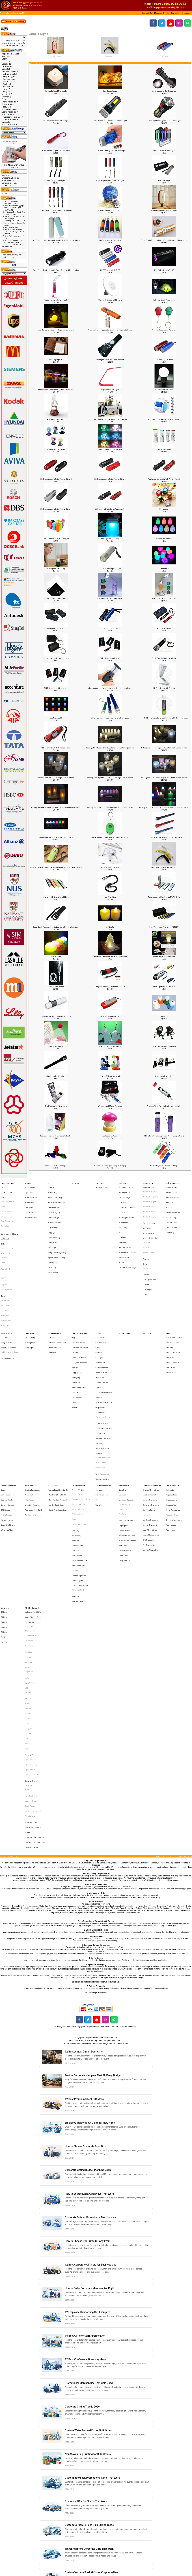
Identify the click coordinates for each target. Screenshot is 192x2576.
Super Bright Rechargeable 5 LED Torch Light (164, 121)
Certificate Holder (78, 1301)
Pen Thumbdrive (149, 1448)
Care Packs (100, 1182)
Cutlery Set (99, 1311)
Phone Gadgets (6, 1427)
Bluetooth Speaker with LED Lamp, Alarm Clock (56, 390)
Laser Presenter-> (9, 86)
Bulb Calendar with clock (55, 449)
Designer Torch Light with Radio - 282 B (110, 987)
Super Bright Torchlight (56, 180)
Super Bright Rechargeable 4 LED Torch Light (110, 121)
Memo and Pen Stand (127, 1442)
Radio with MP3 (148, 1245)
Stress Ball (76, 1486)
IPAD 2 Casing (30, 1514)
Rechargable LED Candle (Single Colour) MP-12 (56, 837)
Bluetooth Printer (149, 1204)
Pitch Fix (28, 1562)
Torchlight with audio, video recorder (110, 360)
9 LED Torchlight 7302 (110, 628)
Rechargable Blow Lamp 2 (56, 419)
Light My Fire (30, 1551)
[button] (148, 13)
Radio (145, 1241)
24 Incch (4, 1506)
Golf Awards (29, 1197)
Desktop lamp (55, 55)
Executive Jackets (7, 1197)
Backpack (51, 1186)
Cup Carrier (123, 1204)
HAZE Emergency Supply (10, 1308)
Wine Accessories (102, 1395)
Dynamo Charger (7, 1420)
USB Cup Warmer (149, 1253)
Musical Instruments (104, 1344)
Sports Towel (6, 1283)
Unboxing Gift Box (102, 1377)
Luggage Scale (171, 1416)
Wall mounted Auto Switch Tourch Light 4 (110, 479)
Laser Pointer (53, 1297)
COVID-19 (4, 1297)
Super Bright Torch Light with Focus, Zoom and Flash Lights (164, 240)
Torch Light (164, 55)
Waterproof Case (7, 1438)
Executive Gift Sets (126, 1431)
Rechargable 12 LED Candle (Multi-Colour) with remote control (110, 808)
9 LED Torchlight (164, 180)
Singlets (4, 1257)
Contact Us (6, 185)
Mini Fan (75, 1453)
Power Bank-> (8, 104)
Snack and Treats (102, 1186)
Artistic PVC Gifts (78, 1409)
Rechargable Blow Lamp (56, 569)
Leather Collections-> (11, 89)
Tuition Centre (171, 1215)
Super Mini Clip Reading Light (110, 1046)
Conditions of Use (9, 183)
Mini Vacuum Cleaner (127, 1445)
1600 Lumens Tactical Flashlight (55, 121)
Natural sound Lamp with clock (110, 449)
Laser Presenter (54, 1294)
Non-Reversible (7, 1211)
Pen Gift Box (171, 1319)
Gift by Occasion (173, 1182)
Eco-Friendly (76, 1442)
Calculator (123, 1409)
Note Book (123, 1423)
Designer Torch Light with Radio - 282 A (56, 1016)
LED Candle (110, 927)
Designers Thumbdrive (151, 1420)
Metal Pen (170, 1311)
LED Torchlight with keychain (110, 658)
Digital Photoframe (103, 1354)
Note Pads (123, 1449)
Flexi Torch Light (109, 897)
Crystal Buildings (31, 1610)
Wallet (74, 1347)
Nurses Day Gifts (7, 1312)
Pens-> (5, 99)
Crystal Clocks (30, 1613)
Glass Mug (123, 1215)
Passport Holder (78, 1340)
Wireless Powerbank (32, 1427)
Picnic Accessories (102, 1359)
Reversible (5, 1215)
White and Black (78, 1481)
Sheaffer (28, 1577)
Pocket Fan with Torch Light (55, 1166)
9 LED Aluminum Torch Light (164, 151)
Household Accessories (104, 1322)
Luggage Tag (76, 1322)
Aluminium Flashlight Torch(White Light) (110, 1166)
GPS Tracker (147, 1215)
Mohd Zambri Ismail (33, 1643)
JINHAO (27, 1539)
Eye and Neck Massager (152, 1212)
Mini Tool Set (77, 1456)
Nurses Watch (101, 1387)
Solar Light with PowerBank (164, 300)
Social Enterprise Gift (80, 1478)
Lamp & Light (18, 13)
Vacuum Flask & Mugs (127, 1243)
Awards (28, 1182)
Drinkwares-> (8, 66)
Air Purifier (100, 1297)
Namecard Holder (78, 1333)
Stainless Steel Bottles (127, 1233)
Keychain (75, 1445)
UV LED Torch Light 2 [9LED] (110, 270)
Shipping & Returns (10, 178)
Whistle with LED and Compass (110, 1106)
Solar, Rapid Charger (8, 1434)
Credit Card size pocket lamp (164, 957)
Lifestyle (99, 1294)
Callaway (28, 1532)
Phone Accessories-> (10, 101)
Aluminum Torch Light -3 (56, 1076)
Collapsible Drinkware (127, 1200)
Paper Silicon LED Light (110, 390)
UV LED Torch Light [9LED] (164, 270)
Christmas (170, 1197)
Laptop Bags (53, 1215)
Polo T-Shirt (5, 1234)
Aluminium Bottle (126, 1186)
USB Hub (146, 1263)
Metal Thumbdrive (150, 1438)
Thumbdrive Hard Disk (152, 1405)
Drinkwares (123, 1182)
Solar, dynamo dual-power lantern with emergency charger (110, 688)
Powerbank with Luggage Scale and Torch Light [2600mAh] (110, 330)
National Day (171, 1207)
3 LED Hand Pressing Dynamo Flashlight (109, 151)
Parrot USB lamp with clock (110, 1076)
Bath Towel (5, 1268)
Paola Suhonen (30, 1647)
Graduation (170, 1200)
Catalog (8, 13)
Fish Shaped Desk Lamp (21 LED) (164, 598)
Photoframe (29, 1524)
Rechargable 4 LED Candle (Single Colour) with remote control (164, 778)
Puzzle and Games (103, 1366)
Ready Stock (53, 1405)
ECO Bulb (164, 1016)
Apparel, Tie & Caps (8, 1182)
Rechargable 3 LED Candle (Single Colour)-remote (55, 778)
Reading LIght (109, 55)
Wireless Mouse (149, 1233)
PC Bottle (122, 1222)
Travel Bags (170, 1438)
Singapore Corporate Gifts (34, 1662)
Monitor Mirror (148, 1219)
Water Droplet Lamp (164, 539)
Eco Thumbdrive (149, 1423)
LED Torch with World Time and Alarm (55, 748)
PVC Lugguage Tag (79, 1420)
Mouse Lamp (56, 957)
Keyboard (146, 1226)
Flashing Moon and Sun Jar (110, 539)
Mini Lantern (164, 509)
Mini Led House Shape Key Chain (164, 330)
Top (1, 13)
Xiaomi (27, 1598)
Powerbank (29, 1413)
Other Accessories (173, 1423)
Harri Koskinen (31, 1633)
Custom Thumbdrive (150, 1416)
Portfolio (75, 1344)
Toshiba (28, 1587)
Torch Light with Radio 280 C (110, 1016)
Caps (3, 1186)
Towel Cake (5, 1286)
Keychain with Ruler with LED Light (55, 897)
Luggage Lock (171, 1413)
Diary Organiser (125, 1420)
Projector (146, 1238)
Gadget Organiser (55, 1211)
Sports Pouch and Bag (56, 1236)
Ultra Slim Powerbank (33, 1420)
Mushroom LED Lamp (110, 1136)
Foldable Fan (100, 1315)
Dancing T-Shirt (7, 1231)
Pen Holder (123, 1456)
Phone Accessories (8, 1405)
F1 (96, 1416)
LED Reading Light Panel (56, 360)
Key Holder (76, 1319)
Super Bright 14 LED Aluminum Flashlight (56, 210)
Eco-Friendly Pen (172, 1301)
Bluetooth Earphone (150, 1193)
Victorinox (29, 1595)
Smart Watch (100, 1391)
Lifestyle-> (6, 91)
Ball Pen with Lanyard (174, 1297)
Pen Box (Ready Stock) (56, 1420)
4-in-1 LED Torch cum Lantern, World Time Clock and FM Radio (164, 718)
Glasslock (28, 1536)
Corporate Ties (6, 1190)
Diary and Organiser (126, 1416)
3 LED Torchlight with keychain (56, 688)
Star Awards (29, 1204)
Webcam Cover (77, 1489)
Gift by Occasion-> (10, 71)
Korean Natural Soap (32, 1655)
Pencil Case (52, 1226)
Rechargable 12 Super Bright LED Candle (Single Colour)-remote (110, 748)
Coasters (122, 1197)
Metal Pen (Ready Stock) (57, 1413)
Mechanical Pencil (173, 1308)
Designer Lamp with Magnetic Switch (164, 210)
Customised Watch (103, 1384)
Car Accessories (101, 1301)
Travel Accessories (173, 1405)
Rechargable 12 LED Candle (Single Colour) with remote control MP (164, 808)
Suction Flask (124, 1236)
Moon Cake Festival (173, 1204)
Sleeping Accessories (174, 1430)
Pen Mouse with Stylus (14, 165)
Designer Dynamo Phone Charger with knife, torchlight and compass (56, 867)
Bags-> (4, 59)
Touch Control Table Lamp (56, 598)
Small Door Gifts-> (10, 109)
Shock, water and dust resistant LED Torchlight (164, 837)
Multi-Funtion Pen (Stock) (57, 1416)
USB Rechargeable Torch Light (110, 240)
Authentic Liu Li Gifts (33, 1499)
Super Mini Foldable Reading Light (164, 867)
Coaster (75, 1308)
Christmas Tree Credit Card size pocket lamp (110, 957)
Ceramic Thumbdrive (151, 1409)
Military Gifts (7, 94)
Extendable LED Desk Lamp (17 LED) (110, 598)
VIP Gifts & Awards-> (10, 124)
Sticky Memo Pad (125, 1460)
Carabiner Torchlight (164, 628)
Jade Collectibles (31, 1651)
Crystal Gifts (29, 1603)
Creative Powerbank (32, 1409)
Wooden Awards (31, 1207)
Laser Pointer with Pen (57, 1301)
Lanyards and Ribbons (9, 1220)
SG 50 (27, 1628)
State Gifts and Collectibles (35, 1665)
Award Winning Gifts (32, 1503)
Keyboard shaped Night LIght (56, 91)
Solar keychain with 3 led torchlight (55, 658)
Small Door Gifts (78, 1405)
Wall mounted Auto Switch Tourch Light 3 (56, 509)
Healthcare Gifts (8, 1294)
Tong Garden (29, 1584)
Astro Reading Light (55, 1046)
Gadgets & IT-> (8, 69)
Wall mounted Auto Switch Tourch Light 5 (56, 479)
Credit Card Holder (79, 1311)
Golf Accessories (102, 1319)
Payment (5, 175)
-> (9, 76)
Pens (168, 1294)
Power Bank (29, 1405)
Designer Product (31, 1621)
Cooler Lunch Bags (55, 1193)
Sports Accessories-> (10, 112)
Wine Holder (53, 1247)
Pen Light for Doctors (56, 987)
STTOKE (27, 1580)
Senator (28, 1573)
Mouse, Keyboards (150, 1223)
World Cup (99, 1420)
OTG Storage (5, 1423)
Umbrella (5, 1496)
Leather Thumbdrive (150, 1434)
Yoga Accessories (102, 1399)
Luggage (51, 1218)
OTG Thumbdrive (149, 1445)
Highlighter (123, 1435)
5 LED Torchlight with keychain (164, 658)
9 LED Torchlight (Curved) (164, 360)
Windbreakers (6, 1207)
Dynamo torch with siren (164, 1076)
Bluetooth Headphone (151, 1200)
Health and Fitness (8, 1304)
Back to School (171, 1186)
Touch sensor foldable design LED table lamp (110, 419)
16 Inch (4, 1499)
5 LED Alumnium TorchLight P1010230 (164, 927)
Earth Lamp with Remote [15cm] (110, 210)
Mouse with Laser (55, 1304)
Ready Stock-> (8, 107)
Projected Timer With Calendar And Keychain (164, 1106)
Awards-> (6, 56)
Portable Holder (7, 1430)
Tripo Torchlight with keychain (164, 1046)
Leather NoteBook (31, 1517)
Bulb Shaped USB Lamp (164, 390)
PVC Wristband (77, 1427)
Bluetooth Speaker (150, 1207)
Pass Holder (76, 1337)
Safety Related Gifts (103, 1369)
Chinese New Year (173, 1193)
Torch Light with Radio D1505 (164, 987)
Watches (99, 1380)
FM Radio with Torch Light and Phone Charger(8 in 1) (164, 1136)
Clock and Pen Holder (80, 1304)
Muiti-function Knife (80, 1460)
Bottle (3, 1517)
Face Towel (5, 1272)
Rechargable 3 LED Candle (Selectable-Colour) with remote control (56, 808)
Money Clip (76, 1326)
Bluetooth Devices (149, 1186)
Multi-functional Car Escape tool (164, 91)
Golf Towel (5, 1276)
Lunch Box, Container (104, 1337)
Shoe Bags (52, 1229)
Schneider (28, 1570)
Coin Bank (99, 1308)
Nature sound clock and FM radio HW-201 (164, 419)
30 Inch (4, 1514)
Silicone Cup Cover (79, 1471)
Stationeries (124, 1405)
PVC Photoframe (78, 1423)
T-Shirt (3, 1227)
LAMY (27, 1547)
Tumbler (122, 1240)
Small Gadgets (77, 1474)
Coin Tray (75, 1438)
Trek (26, 1591)
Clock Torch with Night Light (56, 1106)
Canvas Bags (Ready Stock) (58, 1409)
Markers (169, 1304)
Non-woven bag (54, 1222)
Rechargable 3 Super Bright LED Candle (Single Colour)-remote (110, 778)
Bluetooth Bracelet (150, 1190)
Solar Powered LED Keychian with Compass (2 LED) (110, 837)
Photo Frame (100, 1351)
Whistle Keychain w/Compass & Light (164, 1166)
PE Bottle (122, 1226)
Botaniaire (29, 1529)
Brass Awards (30, 1186)
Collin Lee (28, 1625)
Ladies (98, 1333)
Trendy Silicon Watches (80, 1434)
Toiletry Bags (53, 1240)
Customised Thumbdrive (81, 1416)
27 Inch (4, 1510)
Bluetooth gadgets (150, 1197)
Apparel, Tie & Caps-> (11, 53)
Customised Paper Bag (57, 1197)
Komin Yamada (30, 1640)
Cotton (3, 1238)
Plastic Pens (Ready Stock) (57, 1423)
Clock (98, 1304)
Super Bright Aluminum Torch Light (110, 180)
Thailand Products (32, 1669)
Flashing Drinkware (126, 1207)
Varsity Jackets (6, 1204)
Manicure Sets (77, 1449)
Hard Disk (146, 1427)
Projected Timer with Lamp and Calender (55, 1136)
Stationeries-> (8, 114)
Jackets (4, 1193)
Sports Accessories (103, 1405)
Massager (99, 1340)
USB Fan (146, 1256)
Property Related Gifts (104, 1362)
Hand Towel (5, 1279)
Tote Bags (28, 1558)
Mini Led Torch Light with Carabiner (56, 151)
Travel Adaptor (171, 1434)
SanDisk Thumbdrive (151, 1452)
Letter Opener (124, 1438)
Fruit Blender (124, 1211)
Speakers (146, 1249)
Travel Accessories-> (10, 119)
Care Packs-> (7, 64)
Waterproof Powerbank (33, 1423)
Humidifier (100, 1326)
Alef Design (29, 1510)
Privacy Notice (8, 180)
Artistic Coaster (77, 1413)
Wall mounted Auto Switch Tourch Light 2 (164, 479)
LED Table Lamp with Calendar (164, 688)
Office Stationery (125, 1453)
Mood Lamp (164, 569)
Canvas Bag (52, 1190)
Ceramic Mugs (124, 1193)
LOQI (26, 1554)
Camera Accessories (8, 1413)
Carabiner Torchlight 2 (55, 628)
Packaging (6, 96)
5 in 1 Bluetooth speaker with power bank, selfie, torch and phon (55, 240)
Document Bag (54, 1200)
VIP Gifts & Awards (32, 1496)
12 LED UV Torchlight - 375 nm (109, 569)
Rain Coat (4, 1521)
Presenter (52, 1308)
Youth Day (170, 1218)
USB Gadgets (147, 1260)
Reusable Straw (125, 1229)
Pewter (27, 1658)
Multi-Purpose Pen (173, 1315)
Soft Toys (99, 1373)
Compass (99, 1409)
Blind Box (6, 61)
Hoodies (4, 1200)
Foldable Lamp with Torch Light (56, 300)
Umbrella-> (7, 122)
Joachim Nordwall (31, 1636)
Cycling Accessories (103, 1413)
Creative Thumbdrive (151, 1413)
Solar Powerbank (31, 1416)
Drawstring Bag (54, 1204)
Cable (3, 1409)
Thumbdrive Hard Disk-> (12, 117)
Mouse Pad (147, 1230)
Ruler (74, 1430)
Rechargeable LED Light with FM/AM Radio (164, 897)
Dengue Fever (6, 1301)
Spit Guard (5, 1223)
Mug (120, 1218)
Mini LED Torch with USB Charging (56, 539)
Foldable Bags (53, 1207)
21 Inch (4, 1503)
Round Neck (5, 1246)
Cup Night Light (56, 718)
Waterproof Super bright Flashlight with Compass (110, 718)
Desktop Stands (7, 1416)
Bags (50, 1182)
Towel (3, 1265)
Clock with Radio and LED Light (110, 300)
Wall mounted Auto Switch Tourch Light (110, 509)
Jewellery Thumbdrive (151, 1430)
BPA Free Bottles (125, 1190)
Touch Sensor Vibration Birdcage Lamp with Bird (55, 330)
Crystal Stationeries (32, 1617)
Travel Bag (52, 1243)
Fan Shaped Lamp (110, 91)
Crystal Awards (30, 1190)
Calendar (122, 1413)
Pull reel (75, 1467)
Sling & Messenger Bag (57, 1233)
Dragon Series (30, 1543)
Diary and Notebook (79, 1315)
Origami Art (100, 1347)
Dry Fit (3, 1241)
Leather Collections (80, 1294)
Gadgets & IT (148, 1182)
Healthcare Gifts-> (10, 74)
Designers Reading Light (110, 867)
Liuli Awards (29, 1200)
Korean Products (102, 1329)
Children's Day (171, 1190)
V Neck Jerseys (6, 1260)
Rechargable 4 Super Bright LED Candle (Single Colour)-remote (164, 748)
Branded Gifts (30, 1506)
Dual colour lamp (164, 449)
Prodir (27, 1566)
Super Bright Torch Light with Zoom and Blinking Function (55, 927)
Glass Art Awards (31, 1193)
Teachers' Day (171, 1211)
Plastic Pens (171, 1322)
